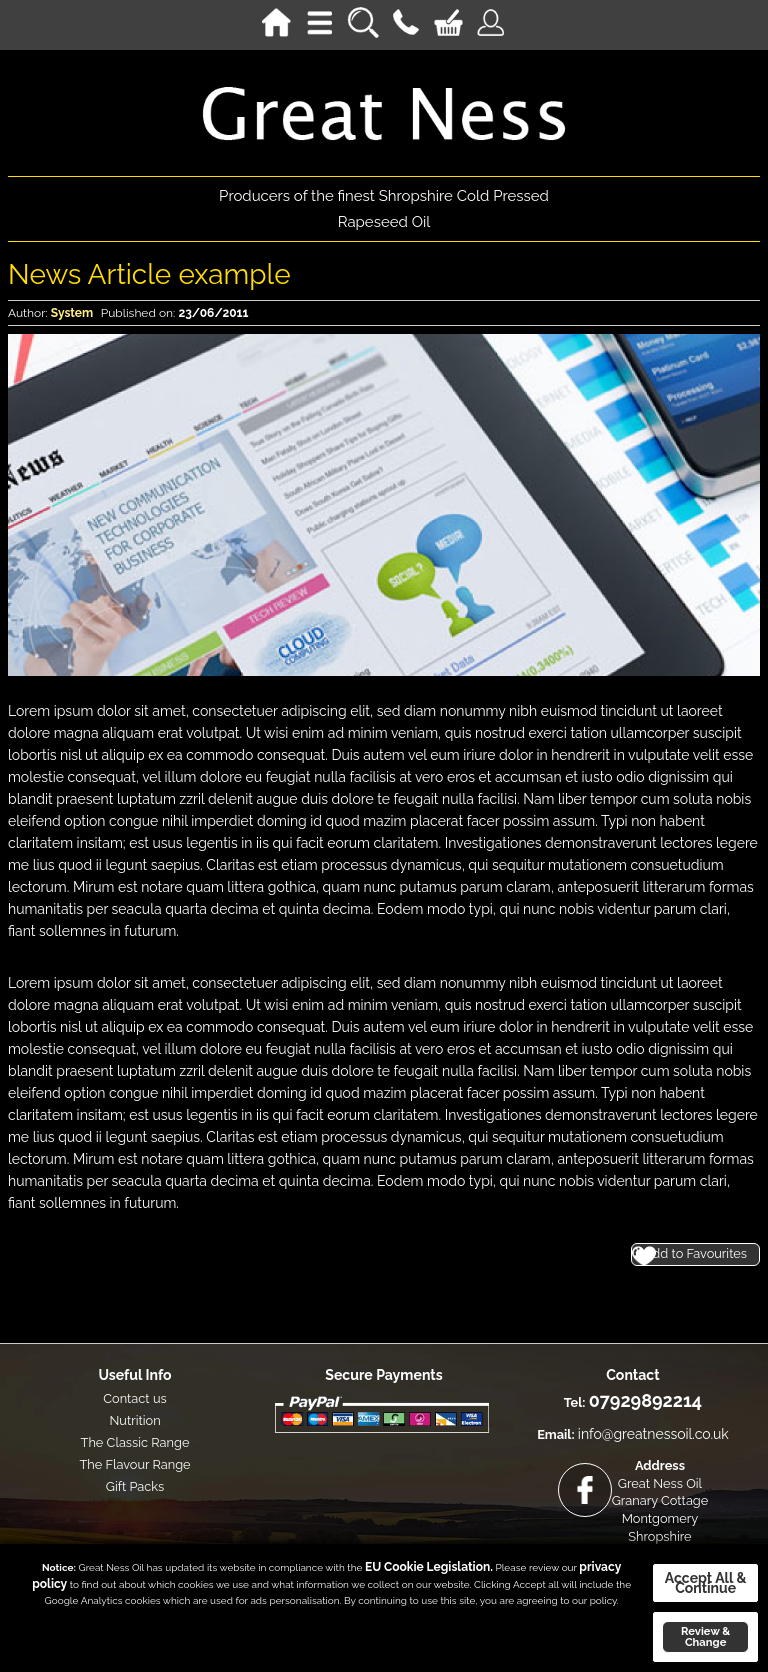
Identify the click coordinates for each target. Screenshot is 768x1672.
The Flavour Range (134, 1464)
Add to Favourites (695, 1253)
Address (660, 1465)
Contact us (134, 1398)
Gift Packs (135, 1486)
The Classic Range (135, 1442)
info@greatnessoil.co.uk (653, 1434)
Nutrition (134, 1420)
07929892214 (645, 1400)
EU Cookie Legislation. (429, 1567)
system (72, 313)
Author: (28, 313)
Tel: (575, 1402)
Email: (555, 1434)
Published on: (138, 313)
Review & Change (705, 1636)
